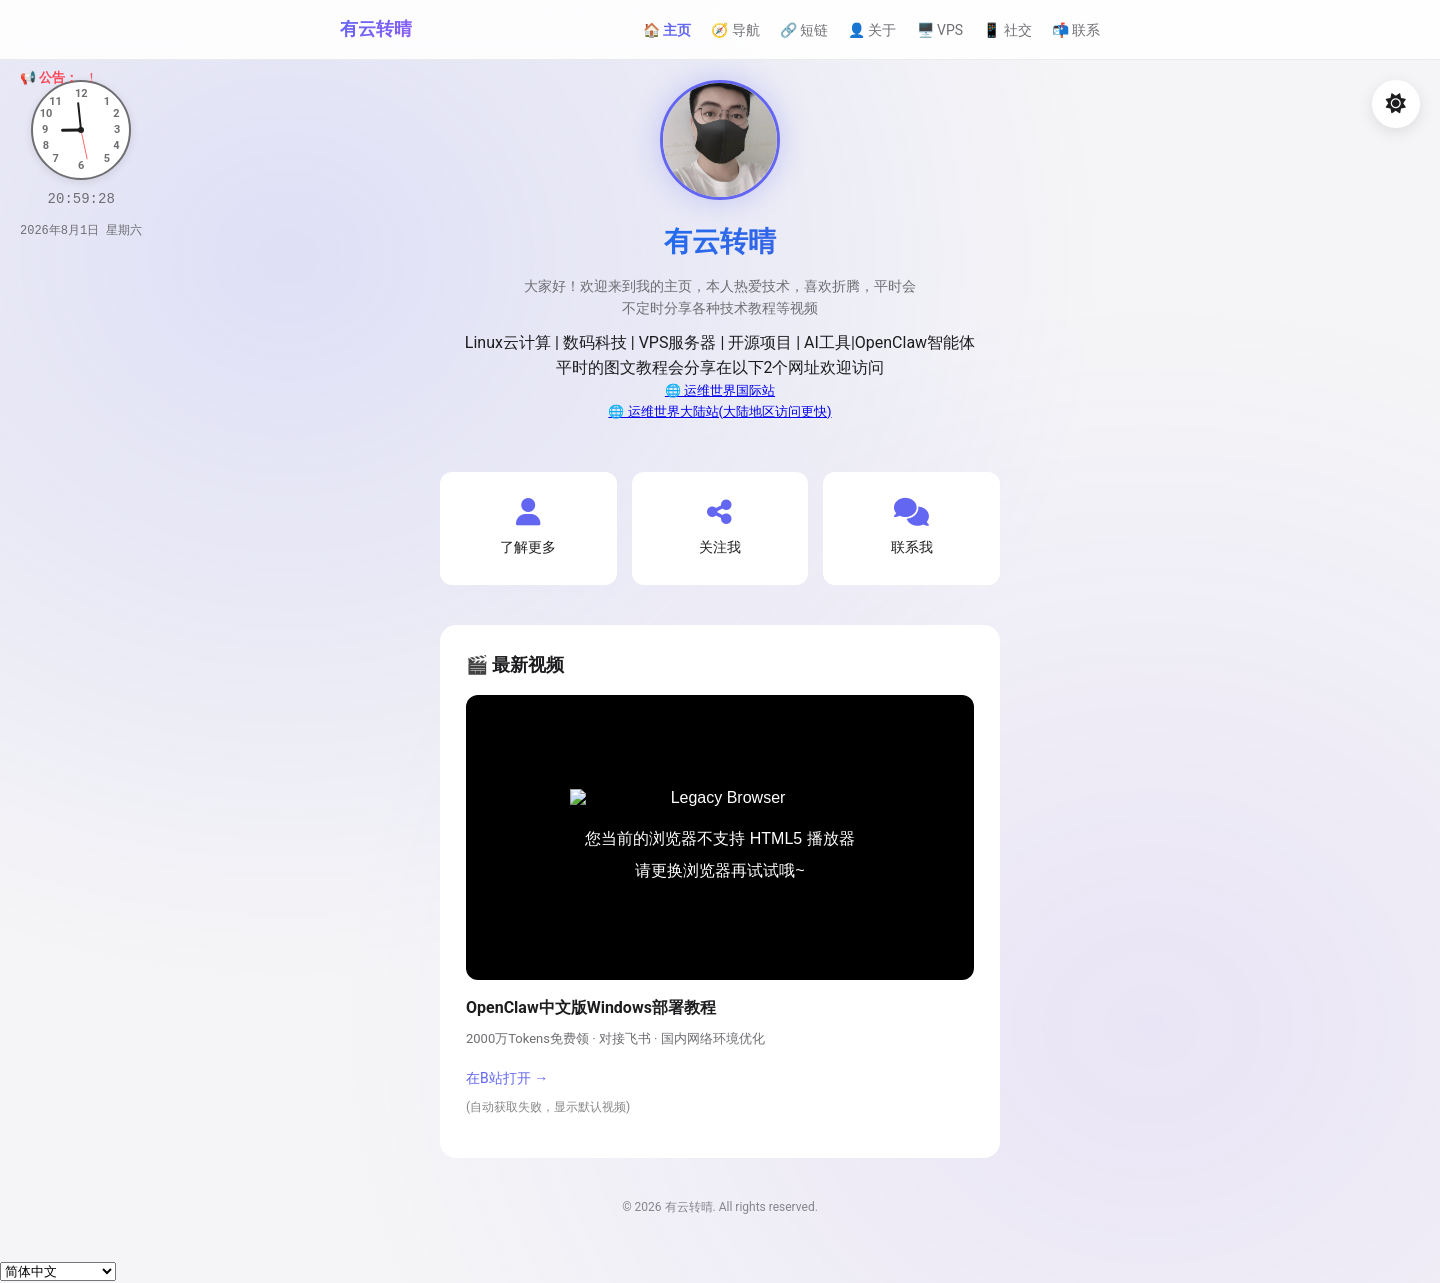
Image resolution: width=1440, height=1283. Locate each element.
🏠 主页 (667, 30)
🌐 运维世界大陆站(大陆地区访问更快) (719, 411)
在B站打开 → (507, 1078)
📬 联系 (1076, 30)
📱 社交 (1007, 30)
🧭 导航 (735, 30)
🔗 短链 (804, 30)
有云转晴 (376, 28)
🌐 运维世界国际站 (720, 390)
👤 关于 (872, 30)
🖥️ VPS (940, 30)
